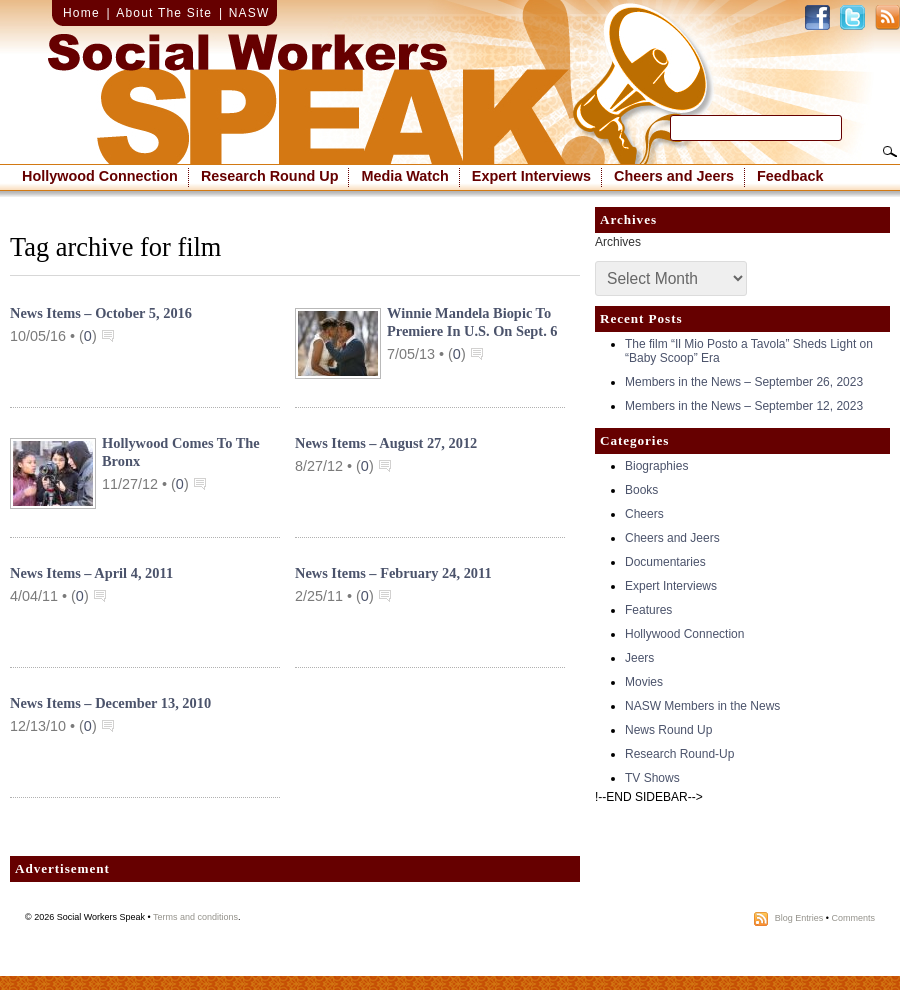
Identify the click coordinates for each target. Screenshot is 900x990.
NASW (249, 13)
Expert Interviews (531, 176)
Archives (618, 242)
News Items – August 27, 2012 (386, 443)
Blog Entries (799, 918)
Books (641, 490)
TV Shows (652, 778)
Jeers (639, 658)
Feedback (790, 176)
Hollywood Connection (100, 176)
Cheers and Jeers (674, 176)
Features (648, 610)
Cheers (644, 514)
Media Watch (404, 176)
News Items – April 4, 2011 (91, 573)
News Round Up (668, 730)
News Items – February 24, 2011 (393, 573)
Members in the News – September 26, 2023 (744, 382)
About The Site (164, 13)
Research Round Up (270, 176)
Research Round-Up (679, 754)
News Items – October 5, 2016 (101, 313)
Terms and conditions (195, 917)
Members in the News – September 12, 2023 (744, 406)
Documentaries (665, 562)
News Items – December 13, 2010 (110, 703)
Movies (644, 682)
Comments (853, 918)
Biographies (656, 466)
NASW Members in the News (702, 706)
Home (81, 13)
